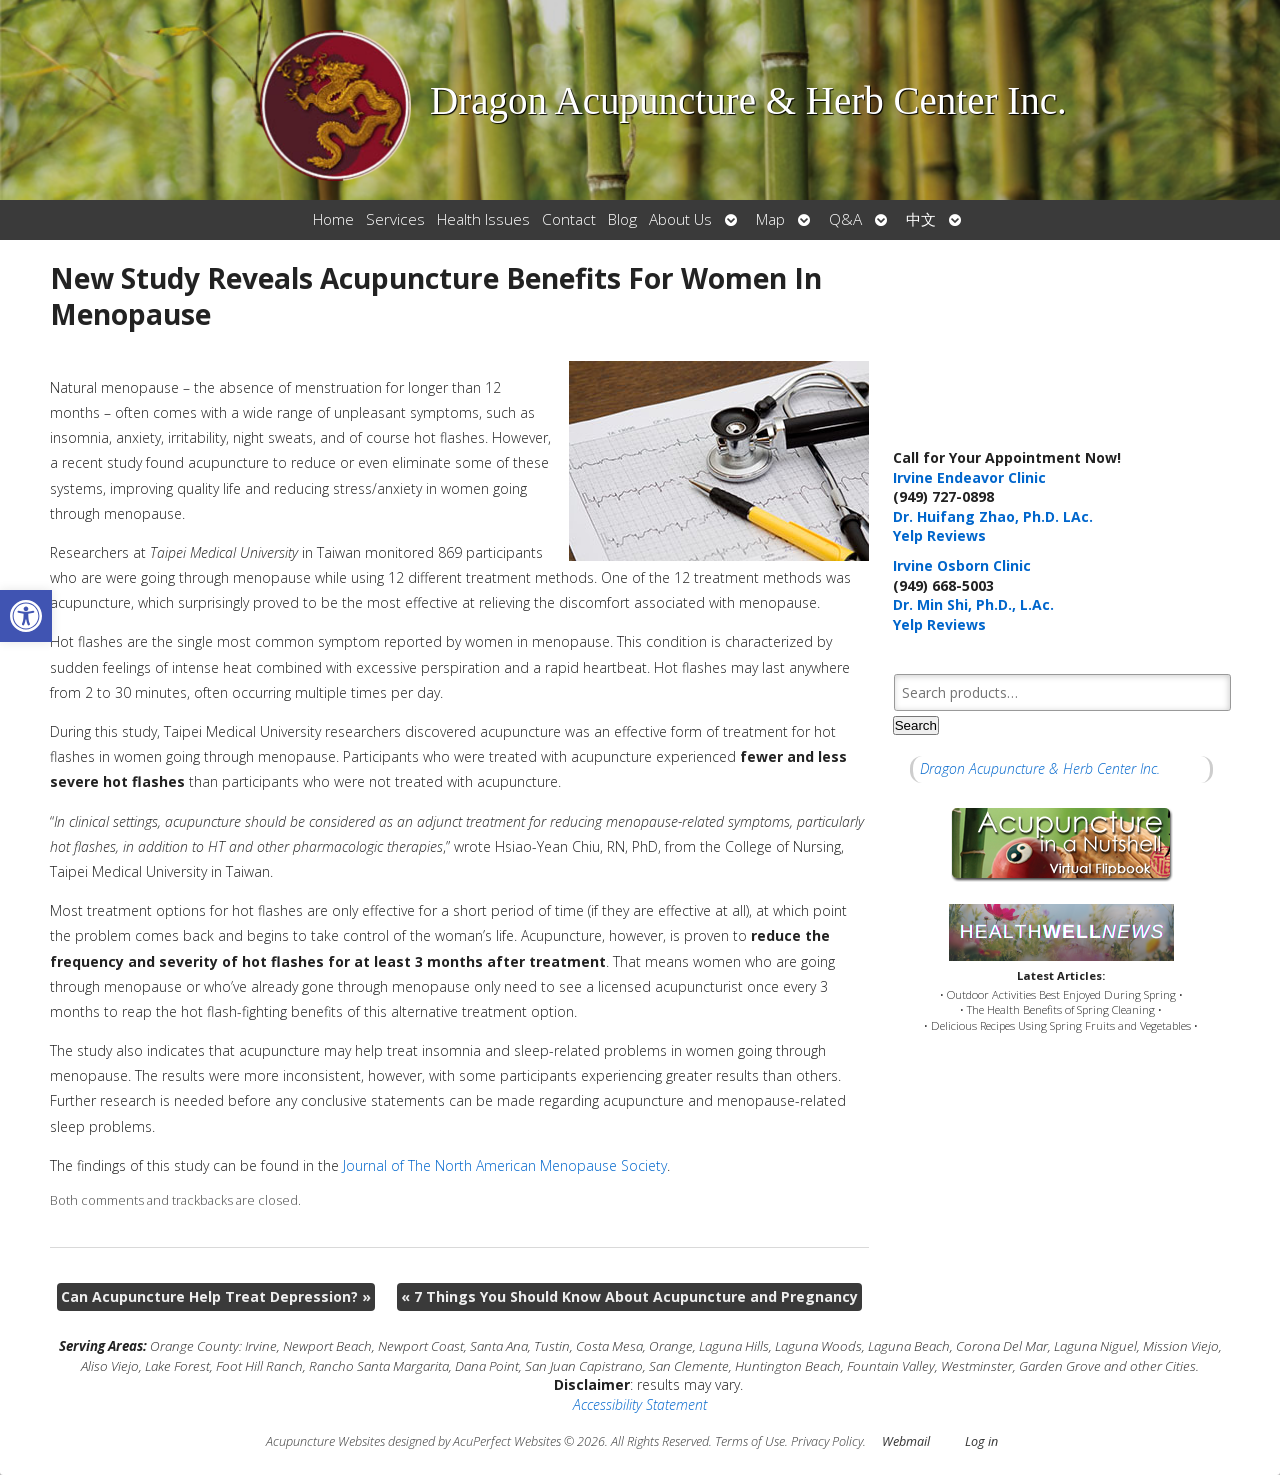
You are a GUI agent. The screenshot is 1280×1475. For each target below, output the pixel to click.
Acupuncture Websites (325, 1441)
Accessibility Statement (640, 1404)
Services (395, 219)
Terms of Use (750, 1441)
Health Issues (483, 219)
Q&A (845, 219)
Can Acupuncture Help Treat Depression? (216, 1296)
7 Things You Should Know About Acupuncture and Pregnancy (629, 1296)
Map (770, 219)
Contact (569, 219)
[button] (26, 616)
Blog (622, 219)
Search (916, 725)
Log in (981, 1441)
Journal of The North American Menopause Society (505, 1165)
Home (333, 219)
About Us (680, 219)
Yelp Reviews (939, 535)
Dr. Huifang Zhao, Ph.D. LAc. (993, 516)
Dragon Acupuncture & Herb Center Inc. (1040, 768)
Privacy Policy (827, 1441)
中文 (921, 219)
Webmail (906, 1441)
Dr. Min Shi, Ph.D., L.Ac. (973, 604)
